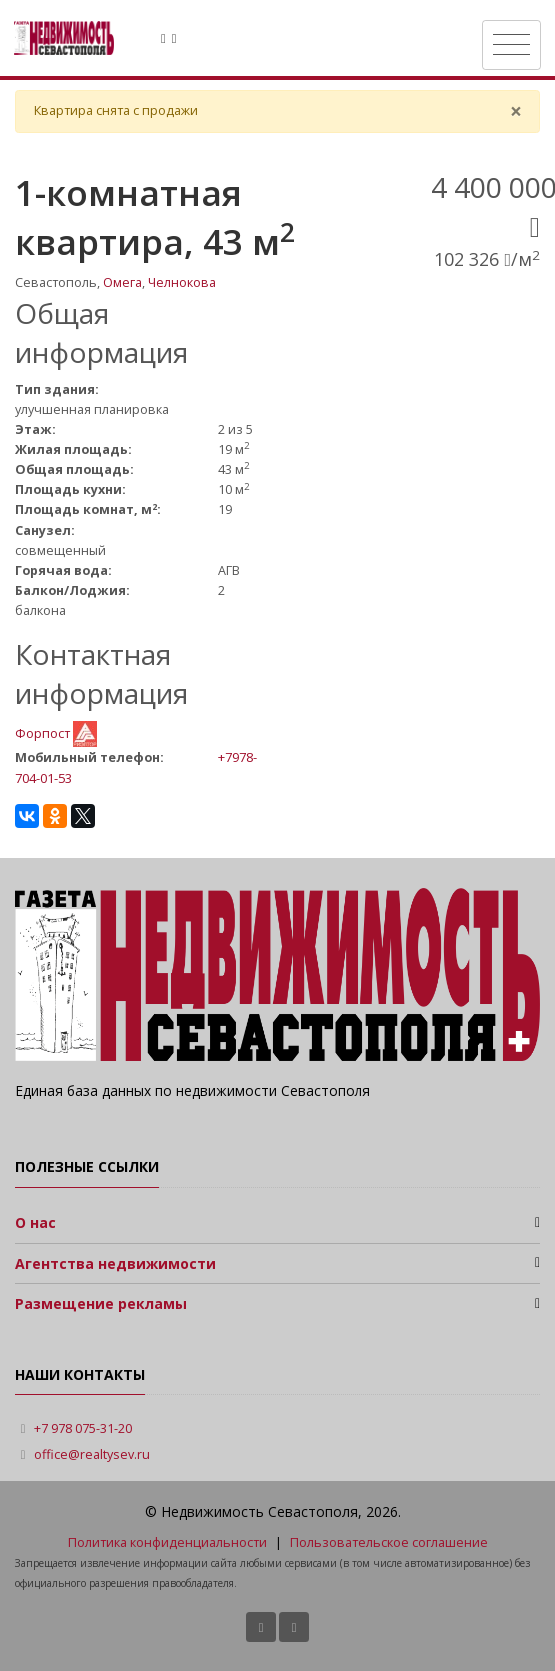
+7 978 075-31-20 (83, 1428)
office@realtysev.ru (92, 1454)
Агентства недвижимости (115, 1263)
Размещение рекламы (101, 1303)
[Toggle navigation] (511, 45)
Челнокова (182, 282)
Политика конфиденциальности (167, 1542)
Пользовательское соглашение (389, 1542)
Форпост (44, 732)
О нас (35, 1222)
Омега (122, 282)
